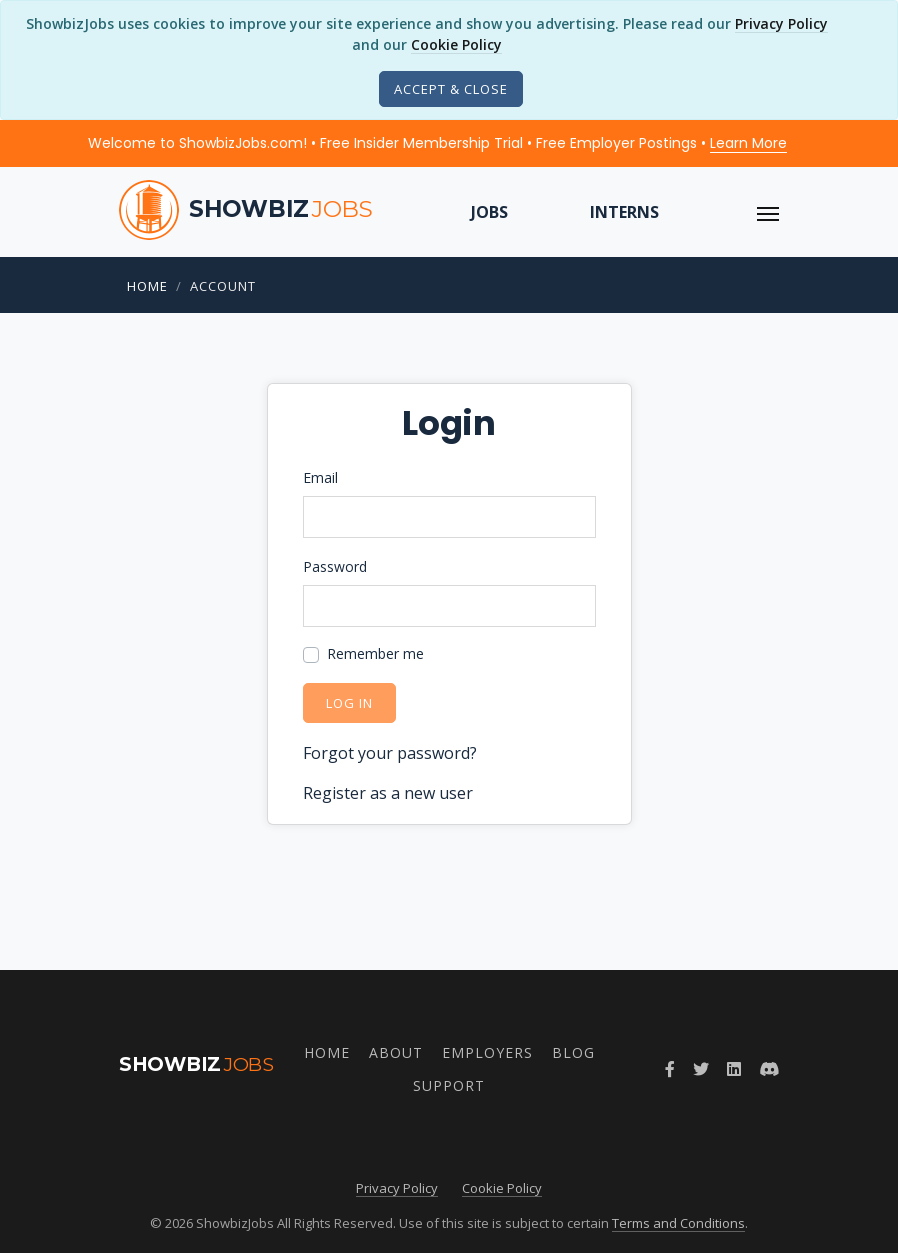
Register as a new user (388, 793)
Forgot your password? (390, 753)
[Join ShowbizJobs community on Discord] (769, 1069)
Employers (487, 1052)
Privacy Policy (781, 23)
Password (335, 566)
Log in (349, 703)
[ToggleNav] (768, 212)
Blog (573, 1052)
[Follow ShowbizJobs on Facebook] (670, 1069)
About (396, 1052)
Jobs (489, 212)
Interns (624, 212)
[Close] (451, 89)
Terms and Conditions (678, 1223)
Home (147, 286)
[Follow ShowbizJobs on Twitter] (701, 1069)
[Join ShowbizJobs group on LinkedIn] (734, 1069)
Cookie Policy (456, 44)
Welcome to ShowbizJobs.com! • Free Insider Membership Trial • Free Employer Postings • (437, 143)
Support (449, 1085)
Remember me (375, 653)
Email (320, 477)
